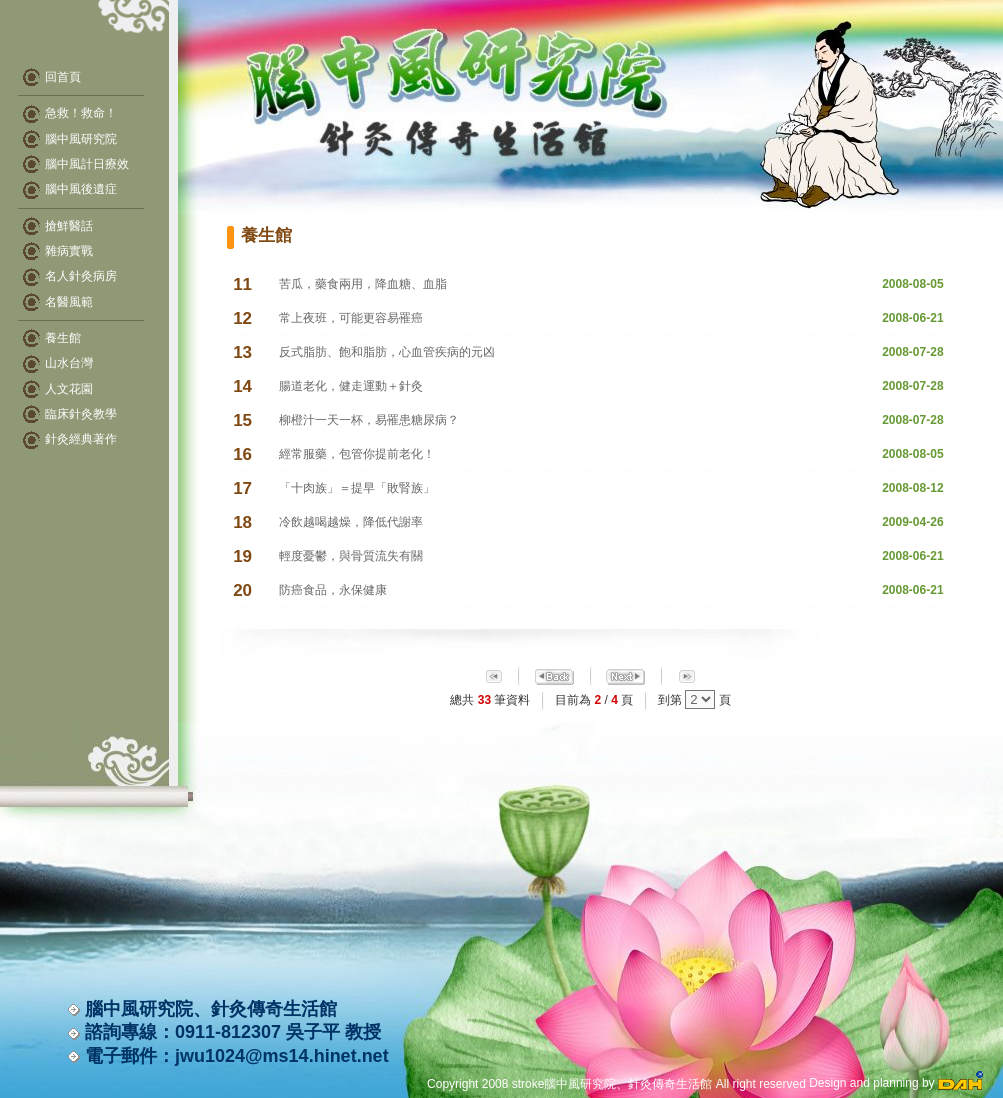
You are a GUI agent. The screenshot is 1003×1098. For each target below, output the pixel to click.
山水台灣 (69, 363)
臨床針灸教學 (81, 414)
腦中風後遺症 (70, 189)
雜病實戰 (69, 251)
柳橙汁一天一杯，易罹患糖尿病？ (369, 420)
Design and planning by (896, 1083)
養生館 (63, 338)
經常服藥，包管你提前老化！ (357, 454)
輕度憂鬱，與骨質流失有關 (351, 556)
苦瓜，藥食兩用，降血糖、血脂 (363, 284)
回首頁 (63, 77)
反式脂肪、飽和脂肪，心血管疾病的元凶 (387, 352)
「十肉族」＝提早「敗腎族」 (357, 488)
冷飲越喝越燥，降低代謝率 (351, 522)
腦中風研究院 (70, 139)
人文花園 (69, 389)
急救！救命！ (70, 113)
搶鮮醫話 (69, 226)
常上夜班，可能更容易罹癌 (351, 318)
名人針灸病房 (81, 276)
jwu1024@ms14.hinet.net (282, 1056)
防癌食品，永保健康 (333, 590)
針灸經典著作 (81, 439)
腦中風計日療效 (76, 164)
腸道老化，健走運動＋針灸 (351, 386)
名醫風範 (69, 302)
